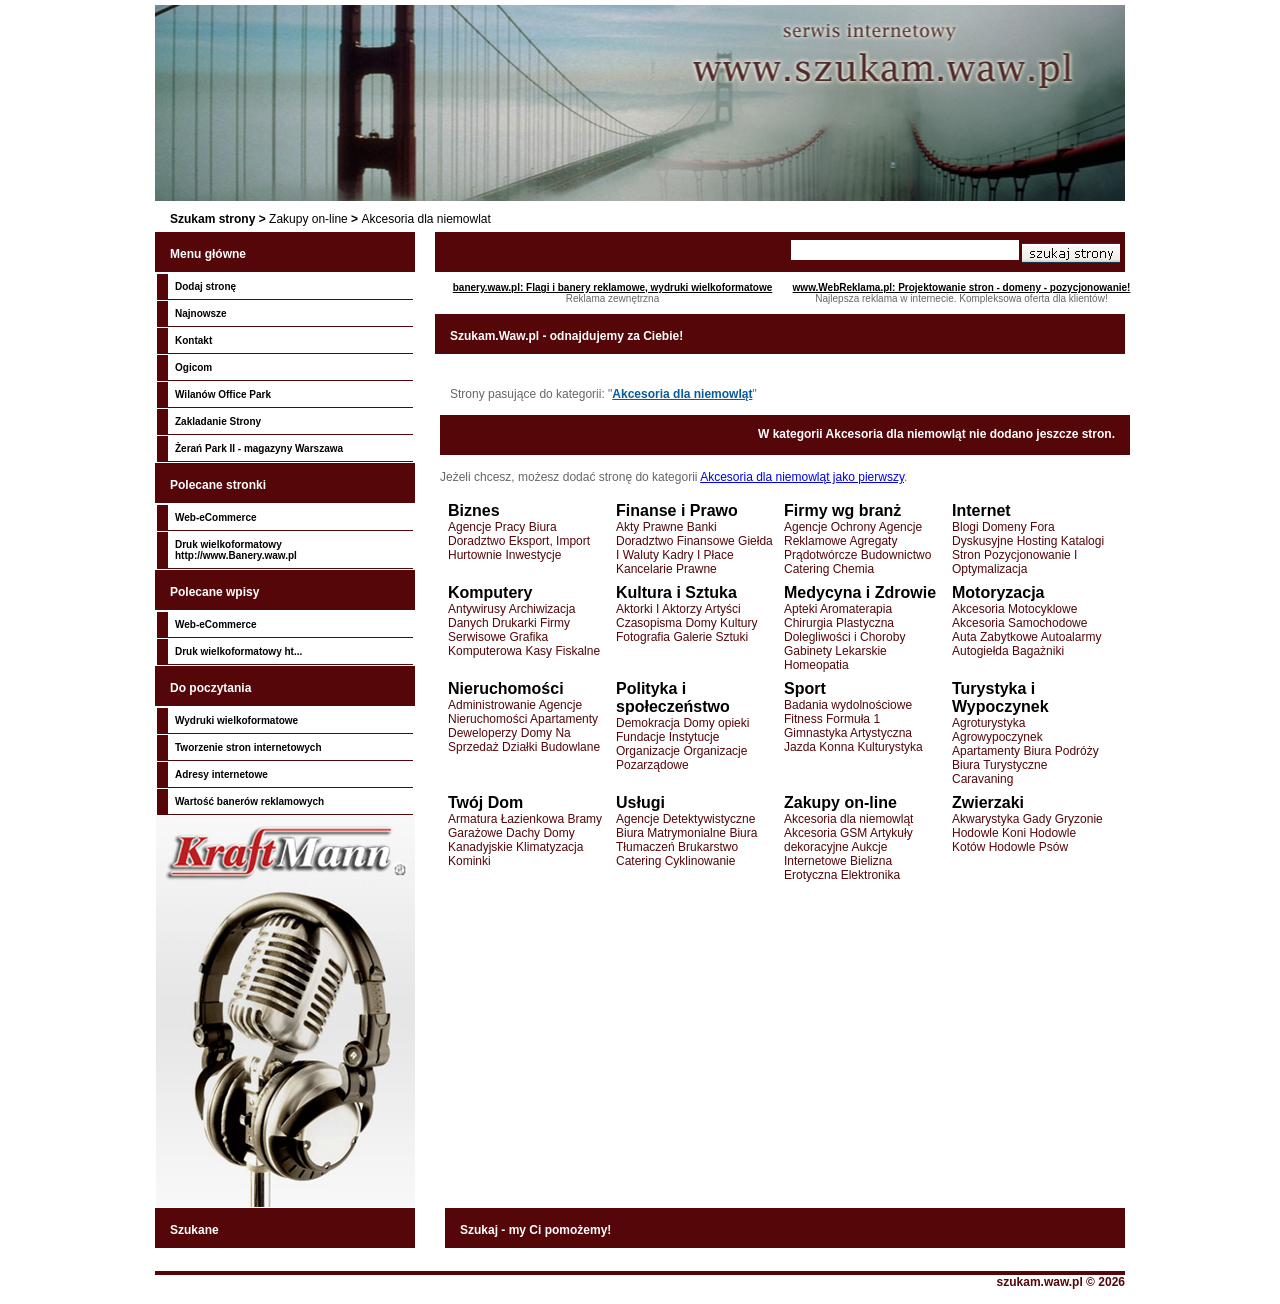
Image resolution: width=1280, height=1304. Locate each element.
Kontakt (193, 340)
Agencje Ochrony (830, 527)
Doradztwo (476, 541)
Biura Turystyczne (999, 765)
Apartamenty (564, 719)
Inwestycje (533, 555)
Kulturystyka (889, 747)
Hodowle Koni (989, 833)
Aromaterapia (856, 609)
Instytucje (694, 737)
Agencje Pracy (486, 527)
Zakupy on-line (308, 219)
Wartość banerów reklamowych (249, 801)
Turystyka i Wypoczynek (1000, 697)
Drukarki (514, 623)
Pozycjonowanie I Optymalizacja (1014, 562)
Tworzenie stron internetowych (248, 747)
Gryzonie (1079, 819)
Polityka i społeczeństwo (673, 697)
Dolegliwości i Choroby (844, 637)
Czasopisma (649, 623)
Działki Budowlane (551, 747)
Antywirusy (477, 609)
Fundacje (640, 737)
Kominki (469, 861)
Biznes (474, 510)
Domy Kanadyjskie (511, 840)
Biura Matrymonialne (671, 833)
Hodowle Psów (1028, 847)
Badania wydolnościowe (848, 705)
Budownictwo (896, 555)
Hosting (1037, 541)
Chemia (853, 569)
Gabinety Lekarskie (835, 651)
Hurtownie (475, 555)
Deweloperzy (482, 733)
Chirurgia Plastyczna (839, 623)
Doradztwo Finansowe (675, 541)
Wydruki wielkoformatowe (236, 720)
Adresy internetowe (221, 774)
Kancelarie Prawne (666, 569)
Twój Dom (485, 802)
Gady (1037, 819)
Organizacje (648, 751)
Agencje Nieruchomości (515, 712)
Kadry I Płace (697, 555)
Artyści (723, 609)
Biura (543, 527)
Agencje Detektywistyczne (685, 819)
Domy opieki (716, 723)
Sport (805, 688)
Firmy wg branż (842, 510)
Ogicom (193, 367)
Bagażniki (1038, 651)
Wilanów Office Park (223, 394)
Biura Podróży (1060, 751)
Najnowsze (201, 313)
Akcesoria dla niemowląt (682, 394)
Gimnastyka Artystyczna (848, 733)
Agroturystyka (988, 723)
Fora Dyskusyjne (1003, 534)
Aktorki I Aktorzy (659, 609)
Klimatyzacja (549, 847)
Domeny (1004, 527)
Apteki (800, 609)
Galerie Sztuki (710, 637)
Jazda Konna (819, 747)
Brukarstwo (708, 847)
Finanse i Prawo (677, 510)
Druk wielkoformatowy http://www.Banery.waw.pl (236, 550)
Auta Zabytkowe (995, 637)
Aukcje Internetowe (835, 854)
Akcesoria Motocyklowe (1014, 609)
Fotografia (643, 637)
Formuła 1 (853, 719)
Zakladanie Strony (218, 421)
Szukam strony (212, 219)
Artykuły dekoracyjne (848, 840)
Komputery (490, 592)
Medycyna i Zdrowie (860, 592)
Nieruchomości (506, 688)
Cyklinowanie (700, 861)
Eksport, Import (549, 541)
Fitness (803, 719)
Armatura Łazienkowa (506, 819)
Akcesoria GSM (825, 833)
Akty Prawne (649, 527)
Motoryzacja (998, 592)
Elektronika (870, 875)
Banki (702, 527)
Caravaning (982, 779)
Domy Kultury (721, 623)
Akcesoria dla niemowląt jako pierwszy (802, 477)
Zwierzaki (988, 802)
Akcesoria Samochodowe (1019, 623)
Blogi (965, 527)
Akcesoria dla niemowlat (425, 219)
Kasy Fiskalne (562, 651)
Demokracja (648, 723)
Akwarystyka (985, 819)
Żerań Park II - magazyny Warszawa (259, 448)
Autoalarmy (1071, 637)
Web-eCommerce (216, 517)
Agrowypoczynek (997, 737)
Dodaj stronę (205, 286)
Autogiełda (980, 651)
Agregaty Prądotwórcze (840, 548)
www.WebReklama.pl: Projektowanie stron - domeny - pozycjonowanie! (962, 287)
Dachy (523, 833)
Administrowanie (492, 705)
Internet (981, 510)
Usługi (640, 802)
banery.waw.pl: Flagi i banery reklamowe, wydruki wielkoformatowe (613, 287)
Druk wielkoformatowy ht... (238, 651)
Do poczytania (210, 688)
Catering (806, 569)
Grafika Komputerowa (498, 644)
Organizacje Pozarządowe (681, 758)
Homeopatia (816, 665)
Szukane (194, 1230)
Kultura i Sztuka (676, 592)
